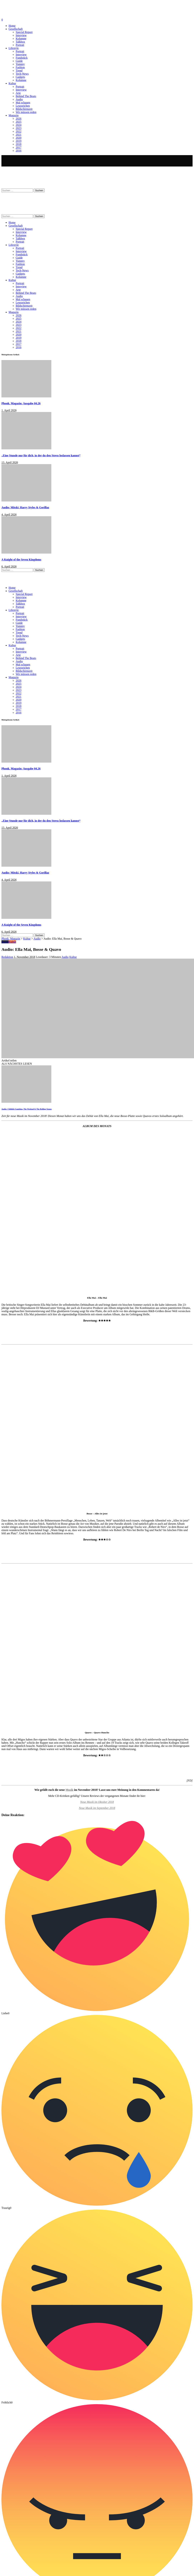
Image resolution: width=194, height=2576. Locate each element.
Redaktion (7, 956)
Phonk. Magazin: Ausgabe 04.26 (20, 403)
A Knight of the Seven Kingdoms (21, 559)
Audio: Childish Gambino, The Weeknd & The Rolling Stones (26, 1109)
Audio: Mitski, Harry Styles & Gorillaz (25, 507)
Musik (69, 1789)
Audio (5, 941)
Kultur (12, 941)
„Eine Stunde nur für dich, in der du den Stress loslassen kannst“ (40, 455)
